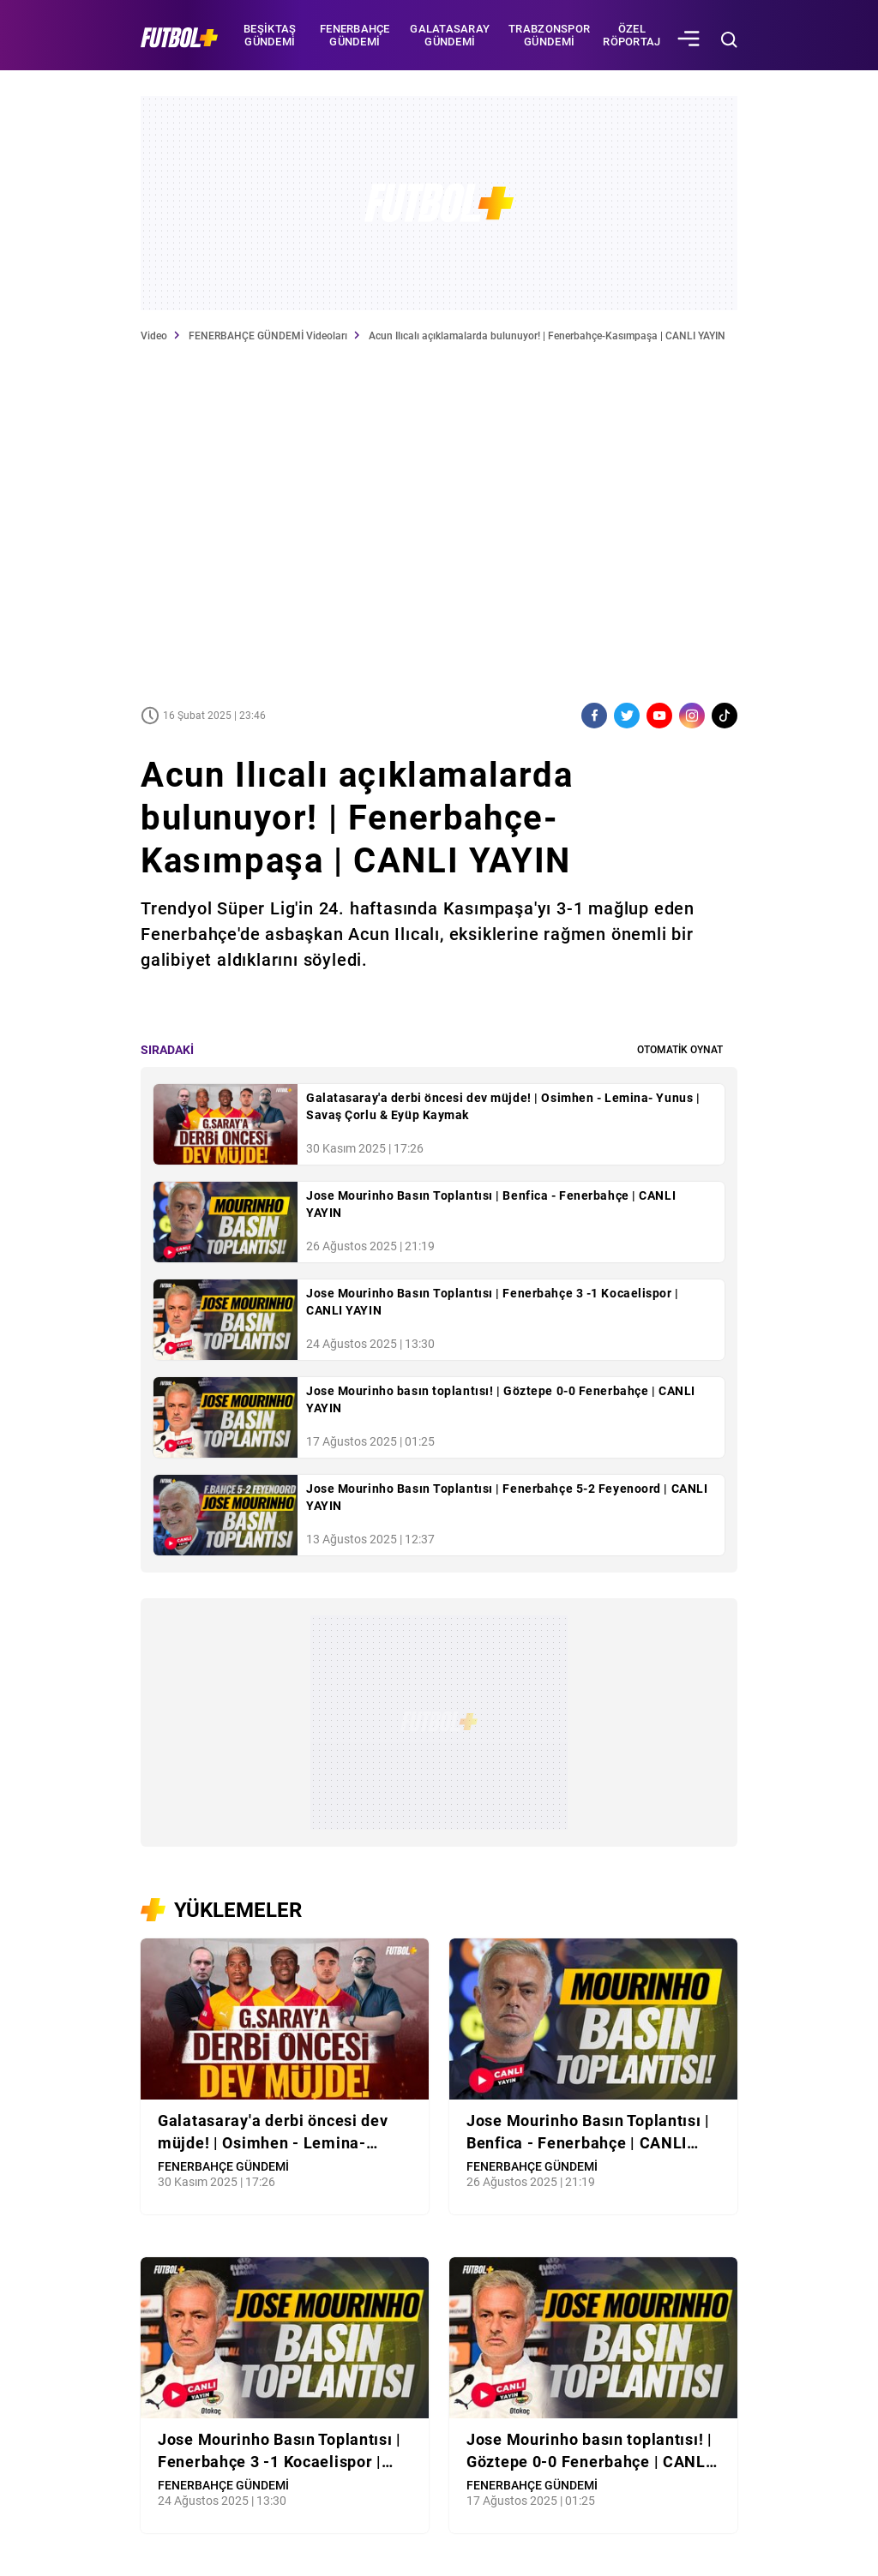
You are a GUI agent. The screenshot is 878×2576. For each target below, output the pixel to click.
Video (154, 336)
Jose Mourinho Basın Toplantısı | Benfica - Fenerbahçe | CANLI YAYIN (491, 1204)
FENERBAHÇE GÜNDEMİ (355, 35)
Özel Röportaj (631, 35)
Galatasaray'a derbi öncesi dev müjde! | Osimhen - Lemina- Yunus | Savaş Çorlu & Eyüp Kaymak (503, 1106)
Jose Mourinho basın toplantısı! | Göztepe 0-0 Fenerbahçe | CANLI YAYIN (500, 1399)
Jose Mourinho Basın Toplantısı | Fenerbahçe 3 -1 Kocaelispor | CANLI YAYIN (492, 1301)
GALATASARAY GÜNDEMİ (450, 35)
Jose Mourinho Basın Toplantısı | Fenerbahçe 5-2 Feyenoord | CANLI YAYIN (506, 1497)
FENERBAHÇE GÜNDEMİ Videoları (268, 336)
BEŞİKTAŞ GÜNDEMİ (270, 35)
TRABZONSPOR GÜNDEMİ (549, 35)
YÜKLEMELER (238, 1910)
